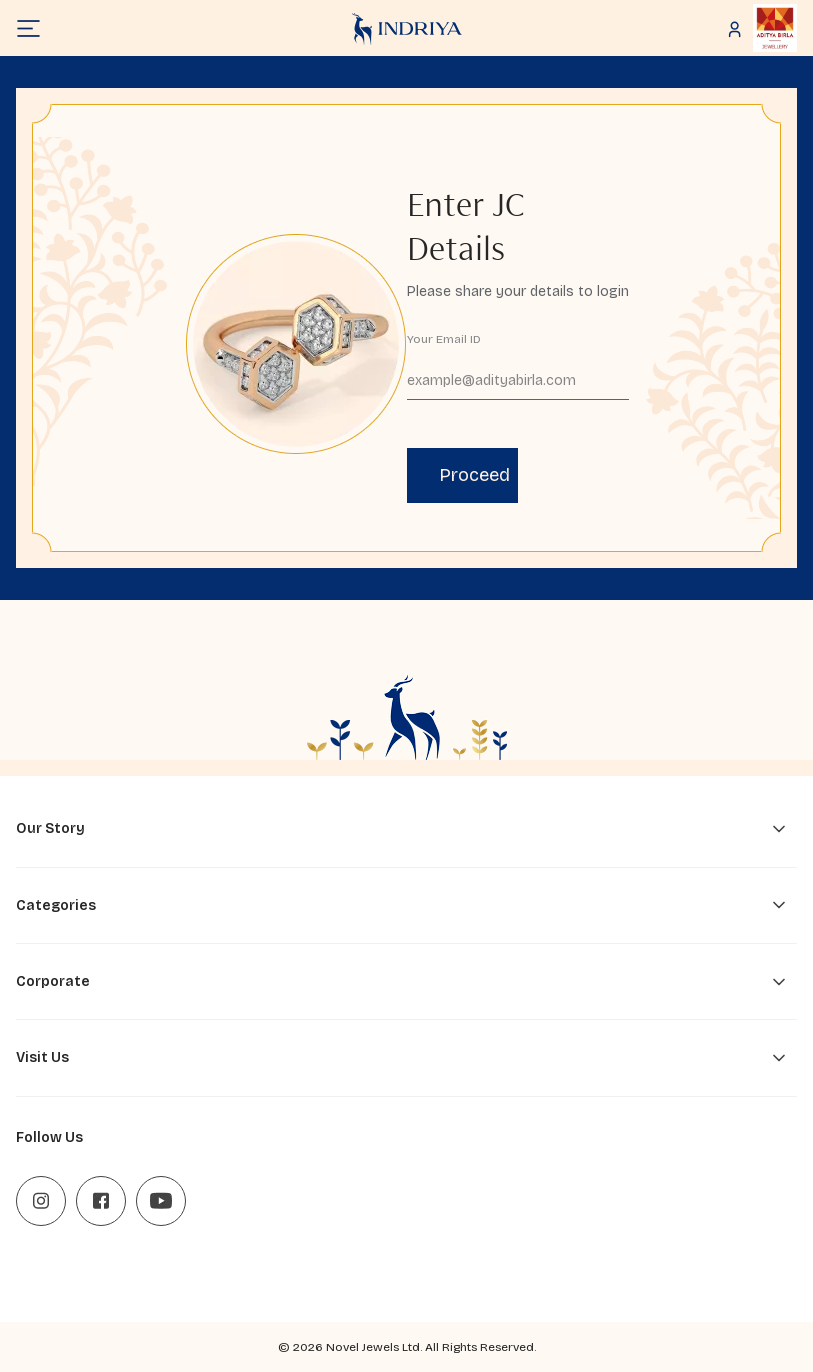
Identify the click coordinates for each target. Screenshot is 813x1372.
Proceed (474, 475)
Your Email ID (444, 339)
